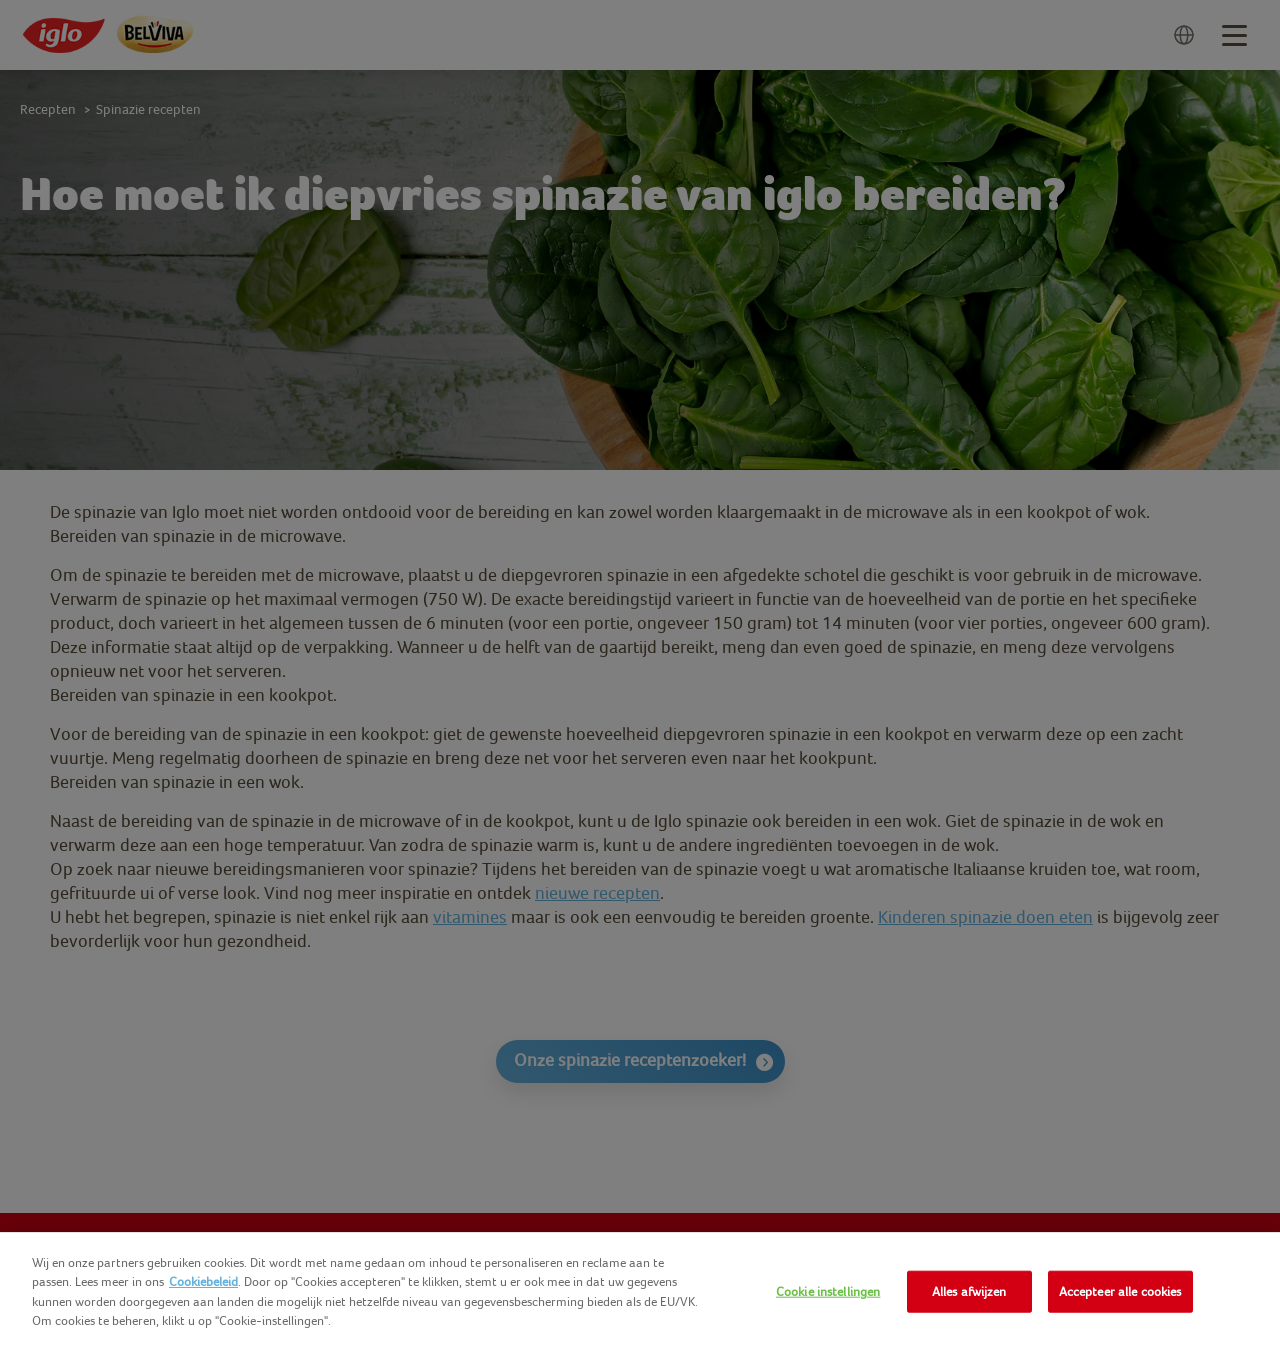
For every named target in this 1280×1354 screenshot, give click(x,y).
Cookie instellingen (828, 1291)
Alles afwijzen (969, 1291)
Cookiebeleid (203, 1281)
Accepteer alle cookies (1120, 1291)
